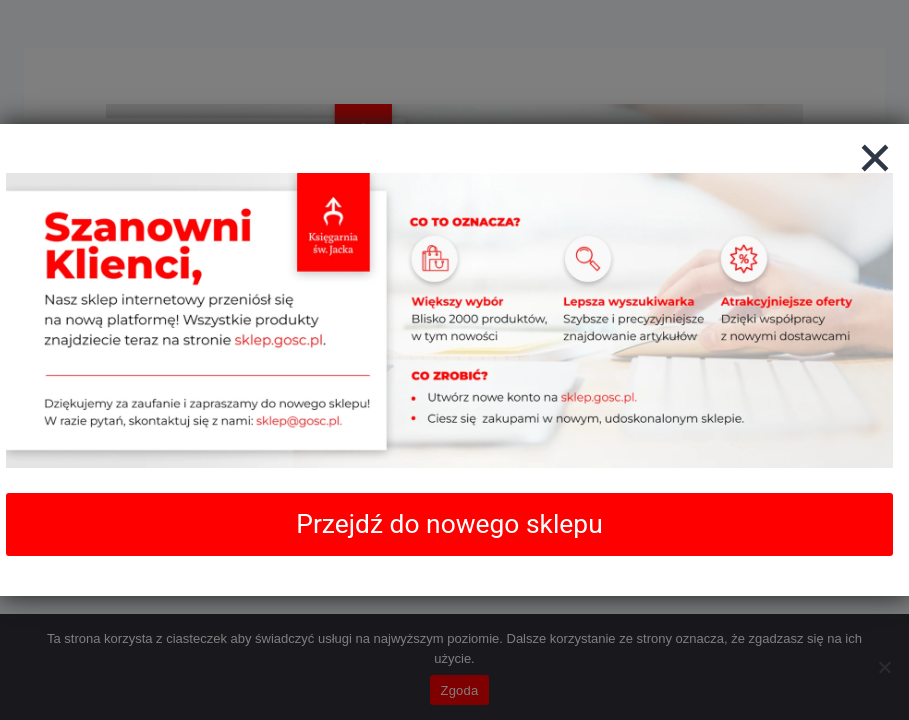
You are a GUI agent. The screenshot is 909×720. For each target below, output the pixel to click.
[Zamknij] (875, 158)
